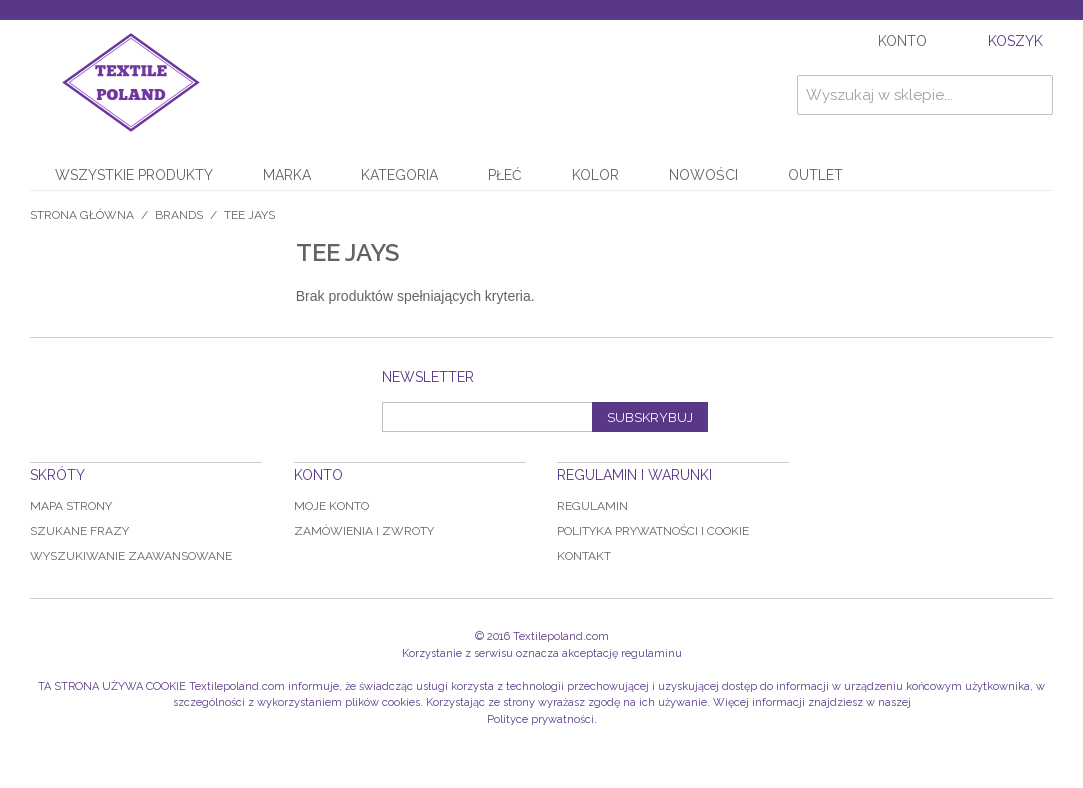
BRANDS (179, 215)
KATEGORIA (399, 175)
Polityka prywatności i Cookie (653, 531)
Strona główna (82, 215)
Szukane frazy (79, 531)
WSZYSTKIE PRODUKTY (134, 175)
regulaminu (651, 653)
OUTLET (815, 175)
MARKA (287, 175)
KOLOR (595, 175)
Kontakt (584, 556)
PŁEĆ (505, 175)
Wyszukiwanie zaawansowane (131, 556)
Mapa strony (71, 506)
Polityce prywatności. (542, 719)
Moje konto (331, 506)
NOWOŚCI (703, 175)
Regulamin (592, 506)
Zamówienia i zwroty (364, 531)
